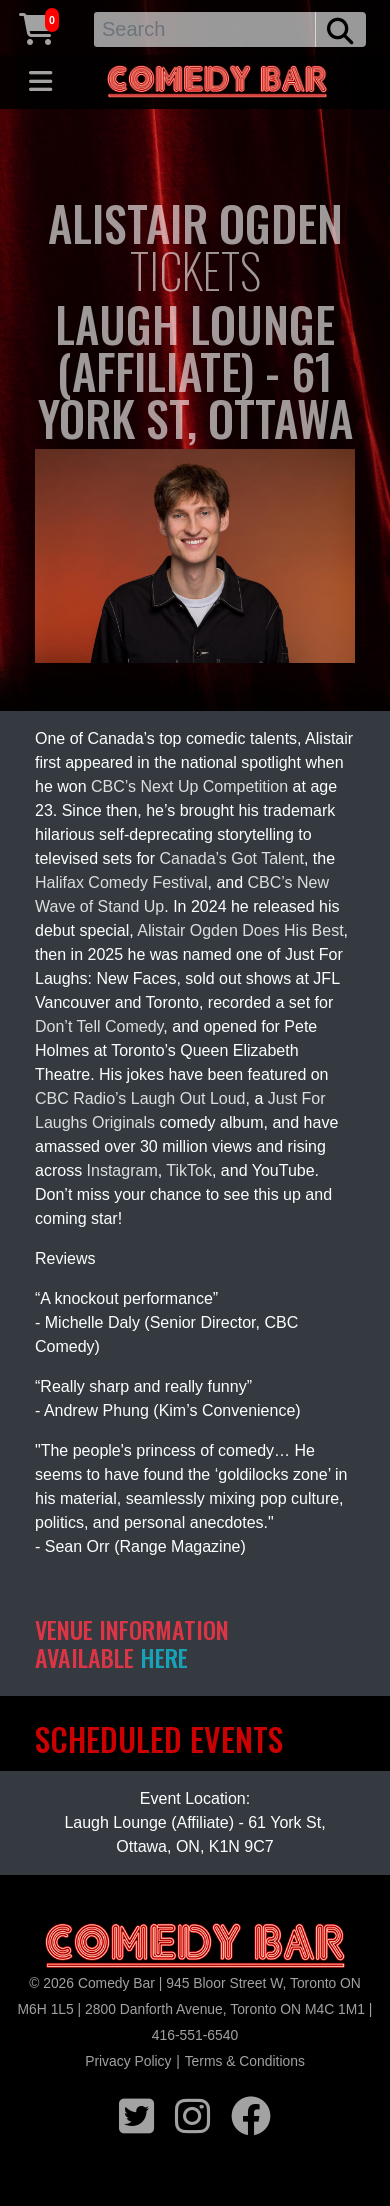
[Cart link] (37, 26)
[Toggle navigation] (40, 82)
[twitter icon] (136, 2113)
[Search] (205, 29)
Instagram (122, 1170)
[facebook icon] (251, 2113)
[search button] (340, 29)
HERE (164, 1657)
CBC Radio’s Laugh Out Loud (140, 1098)
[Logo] (195, 1946)
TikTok (189, 1170)
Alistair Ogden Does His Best (240, 930)
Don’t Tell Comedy (99, 1026)
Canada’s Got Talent (232, 858)
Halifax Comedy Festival (121, 882)
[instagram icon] (192, 2113)
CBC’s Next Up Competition (189, 786)
